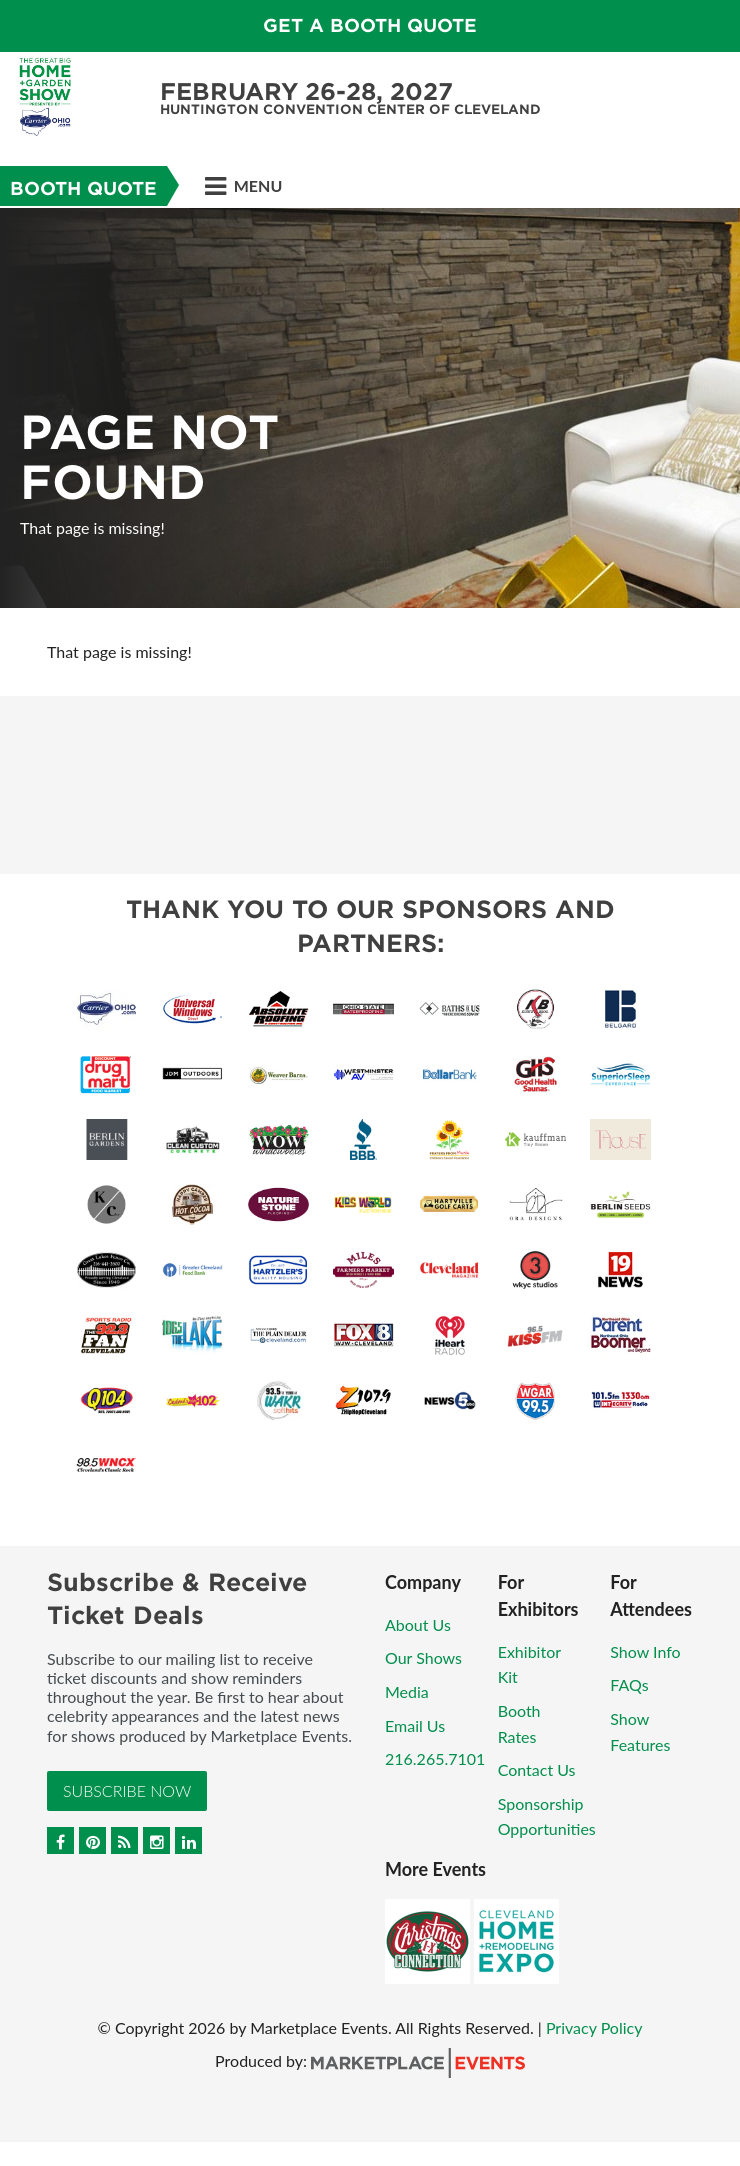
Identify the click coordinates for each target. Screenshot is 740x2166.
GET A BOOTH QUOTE (370, 25)
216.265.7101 (435, 1758)
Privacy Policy (594, 2027)
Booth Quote (83, 188)
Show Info (645, 1651)
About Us (418, 1624)
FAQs (629, 1684)
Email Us (415, 1725)
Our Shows (423, 1657)
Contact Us (537, 1769)
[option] (370, 408)
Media (407, 1691)
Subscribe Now (127, 1790)
